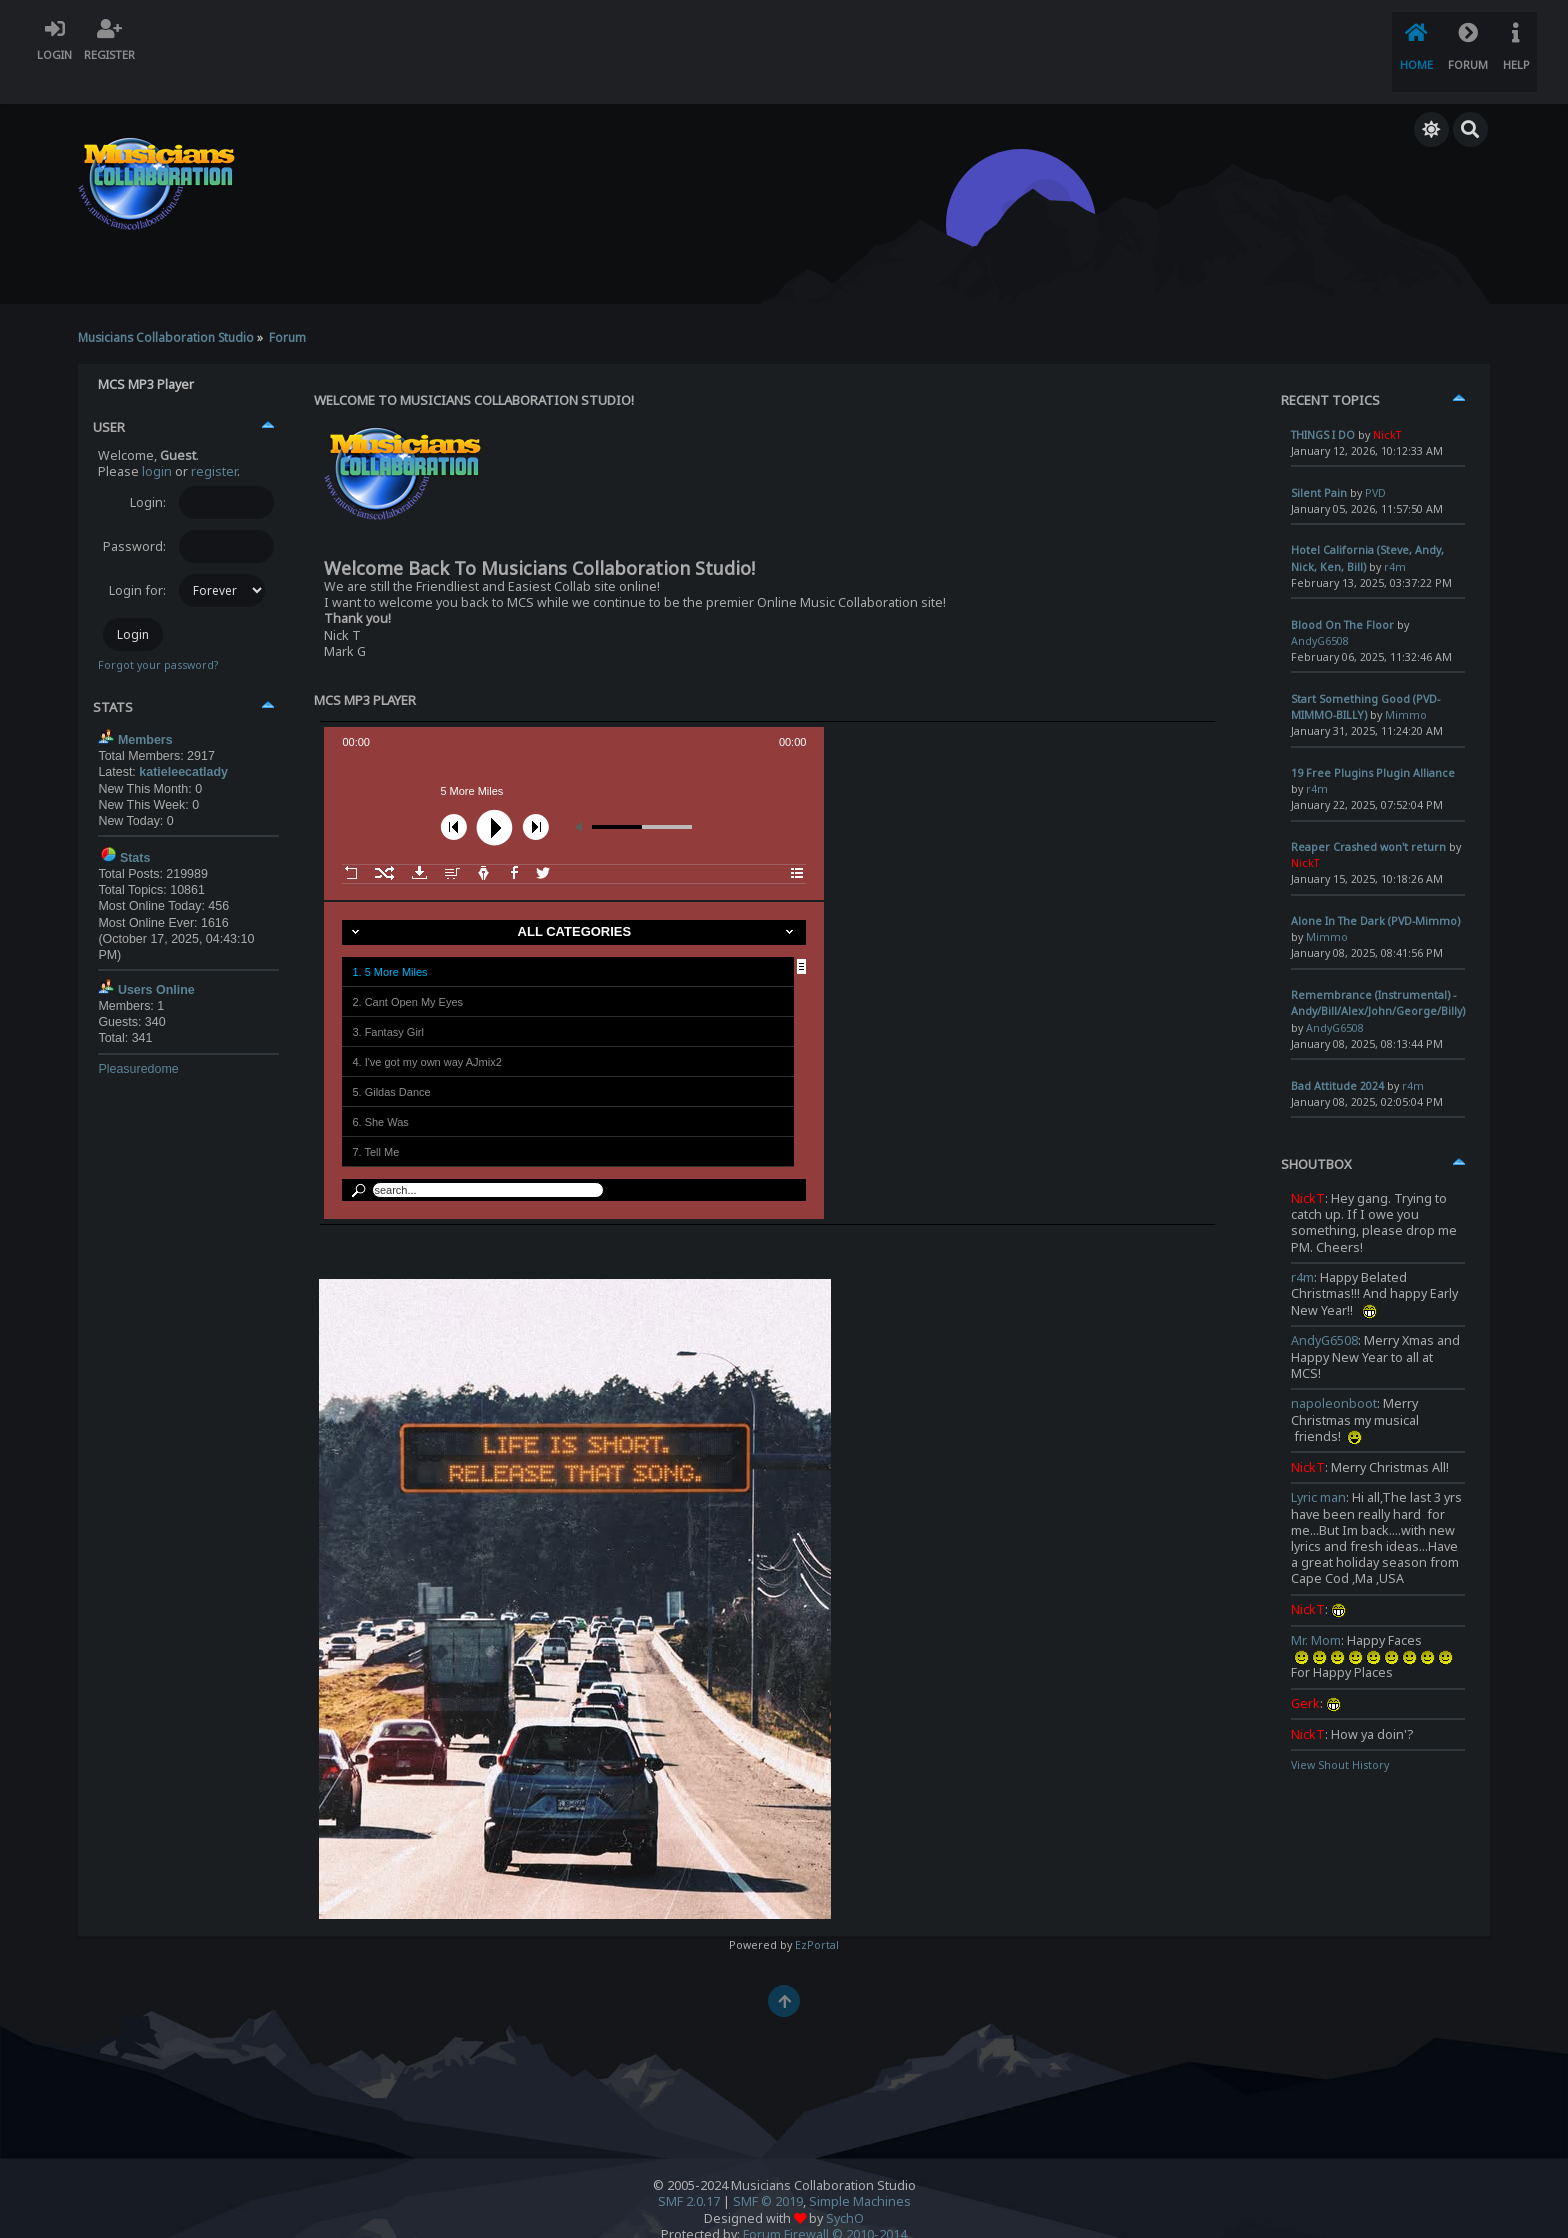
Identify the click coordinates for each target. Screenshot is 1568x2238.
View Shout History (1340, 1736)
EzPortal (817, 1916)
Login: (148, 472)
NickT (1308, 1168)
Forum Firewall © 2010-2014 (825, 2204)
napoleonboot (1334, 1374)
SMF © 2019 (768, 2172)
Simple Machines (860, 2172)
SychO (845, 2188)
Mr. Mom (1316, 1610)
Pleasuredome (138, 1039)
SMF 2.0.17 (689, 2172)
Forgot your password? (158, 636)
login (157, 441)
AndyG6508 (1324, 1311)
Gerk (1305, 1673)
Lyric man (1318, 1468)
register (214, 441)
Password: (134, 516)
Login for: (137, 560)
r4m (1302, 1248)
